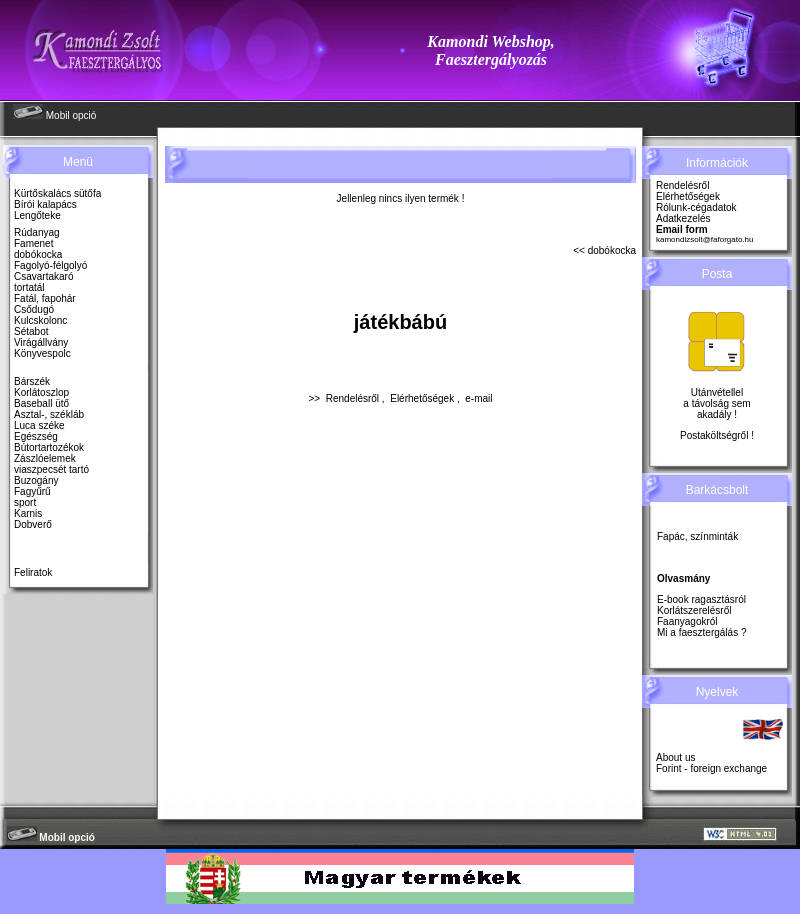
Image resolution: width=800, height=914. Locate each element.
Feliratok (33, 572)
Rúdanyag (37, 232)
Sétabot (31, 331)
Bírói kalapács (45, 204)
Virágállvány (41, 342)
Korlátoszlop (41, 392)
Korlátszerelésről (694, 610)
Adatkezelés (683, 218)
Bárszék (32, 381)
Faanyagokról (687, 621)
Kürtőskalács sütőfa (57, 193)
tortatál (29, 287)
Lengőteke (37, 215)
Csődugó (34, 309)
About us (675, 757)
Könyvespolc (42, 353)
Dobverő (33, 524)
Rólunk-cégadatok (696, 207)
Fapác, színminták (697, 536)
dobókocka (38, 254)
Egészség (36, 436)
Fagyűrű (32, 491)
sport (25, 502)
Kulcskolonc (40, 320)
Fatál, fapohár (45, 298)
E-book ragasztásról (701, 599)
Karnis (28, 513)
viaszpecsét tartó (51, 469)
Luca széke (39, 425)
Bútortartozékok (49, 447)
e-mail (478, 398)
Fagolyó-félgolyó (50, 265)
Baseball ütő (41, 403)
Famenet (33, 243)
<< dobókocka (604, 250)
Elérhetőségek (422, 398)
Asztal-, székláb (49, 414)
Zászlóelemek (45, 458)
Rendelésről (352, 398)
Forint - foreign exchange (711, 768)
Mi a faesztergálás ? (702, 632)
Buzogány (36, 480)
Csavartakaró (43, 276)
